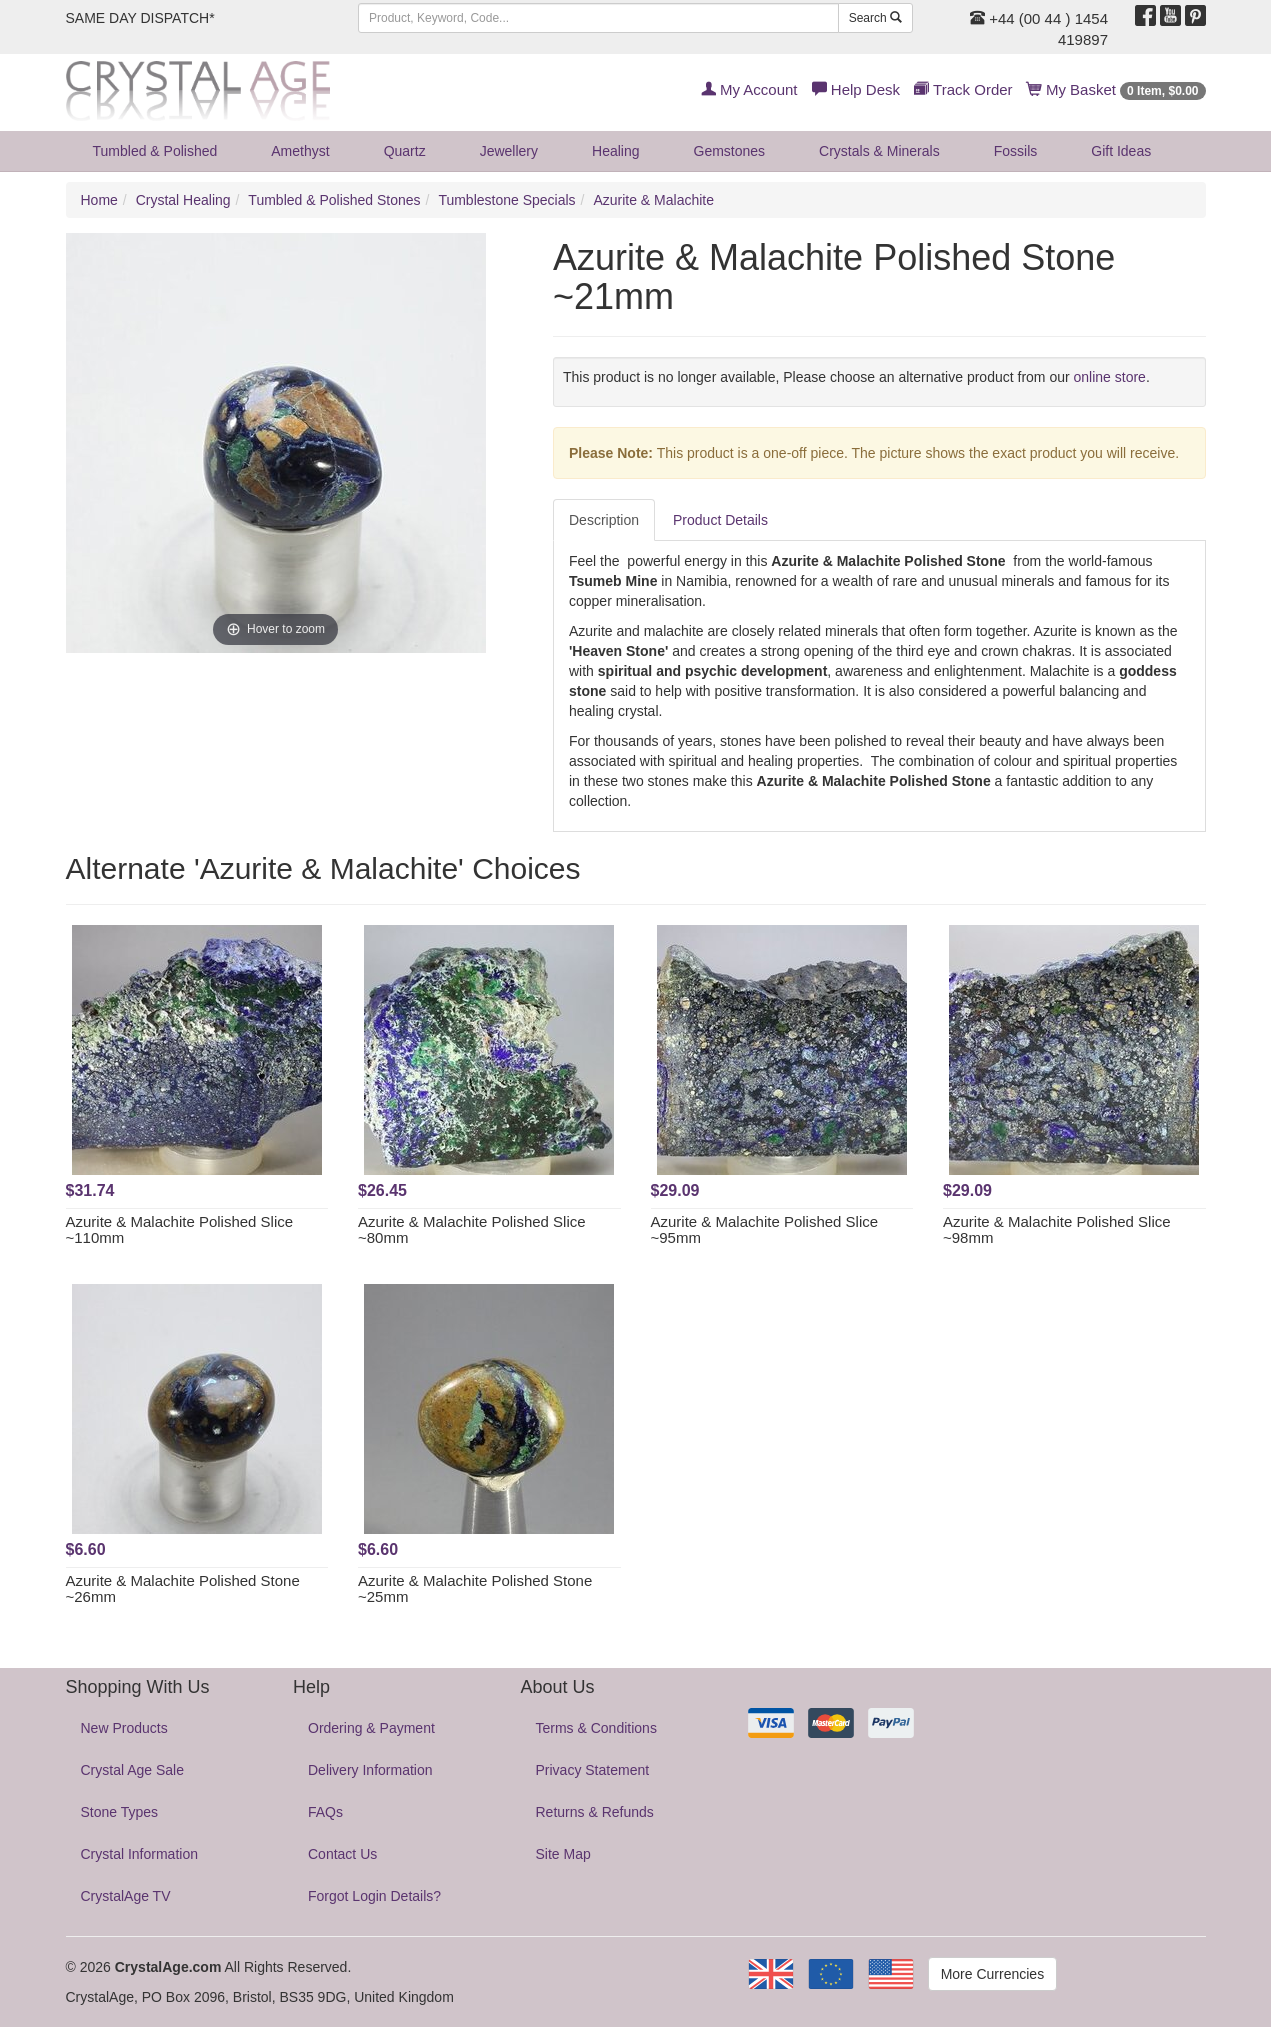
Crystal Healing (183, 200)
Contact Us (342, 1854)
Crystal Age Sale (133, 1770)
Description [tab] (604, 520)
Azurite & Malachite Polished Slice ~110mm (180, 1230)
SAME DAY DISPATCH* (140, 18)
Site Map (563, 1854)
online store (1110, 377)
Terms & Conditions (596, 1728)
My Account (749, 89)
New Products (124, 1728)
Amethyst (300, 151)
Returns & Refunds (595, 1812)
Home (99, 200)
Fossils (1016, 151)
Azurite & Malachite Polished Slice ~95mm (765, 1230)
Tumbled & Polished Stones (334, 200)
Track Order (963, 89)
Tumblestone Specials (506, 200)
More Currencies (992, 1974)
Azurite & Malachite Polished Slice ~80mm (472, 1230)
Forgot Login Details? (374, 1896)
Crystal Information (139, 1854)
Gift (1121, 151)
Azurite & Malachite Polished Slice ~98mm (1057, 1230)
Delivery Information (370, 1770)
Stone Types (120, 1812)
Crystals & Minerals (879, 151)
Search (875, 18)
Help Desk (856, 89)
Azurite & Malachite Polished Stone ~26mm (183, 1589)
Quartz (405, 151)
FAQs (325, 1812)
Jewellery (509, 151)
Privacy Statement (593, 1770)
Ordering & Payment (371, 1728)
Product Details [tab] (720, 520)
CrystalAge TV (126, 1896)
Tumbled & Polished (155, 151)
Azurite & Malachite (653, 200)
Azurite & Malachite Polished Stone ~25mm (475, 1589)
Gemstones (730, 151)
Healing (615, 151)
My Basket (1116, 89)
